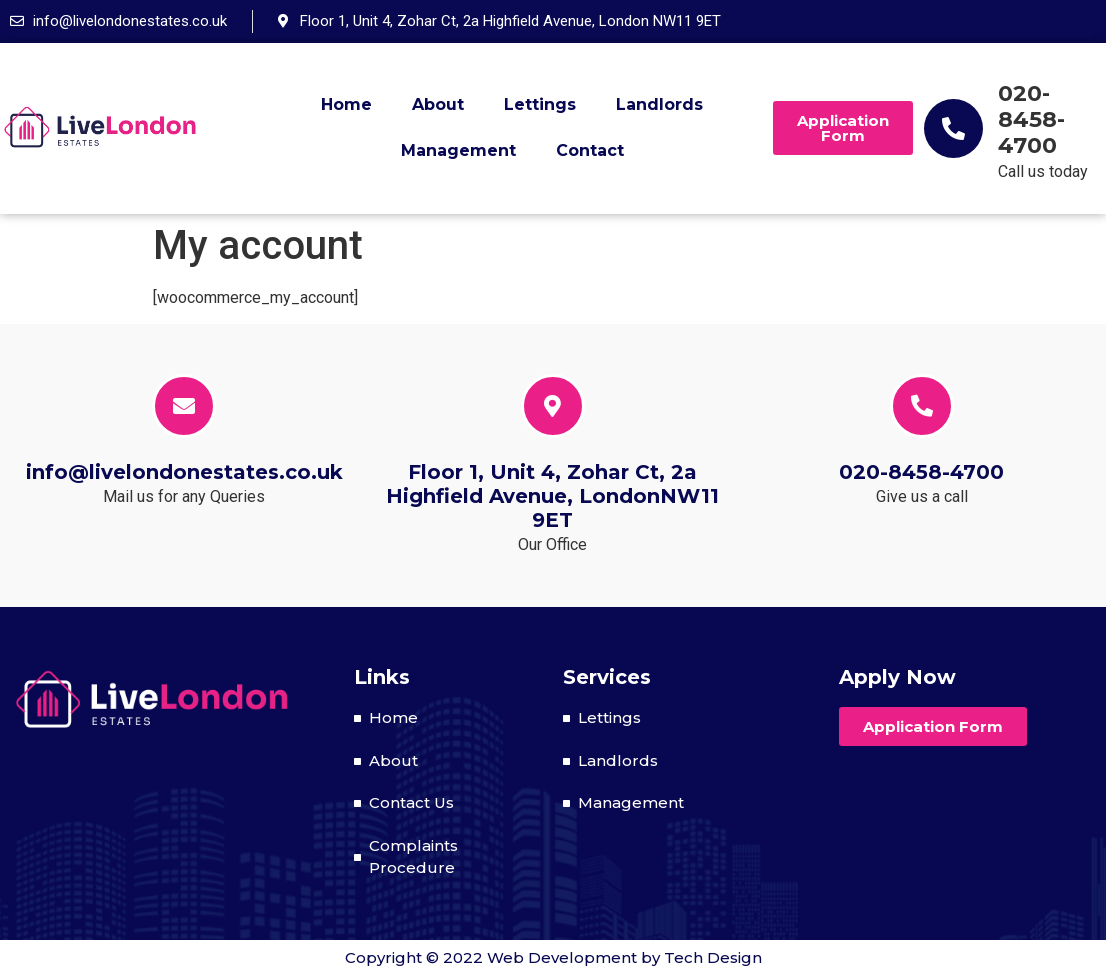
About (438, 104)
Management (458, 150)
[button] (843, 128)
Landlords (659, 104)
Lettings (540, 104)
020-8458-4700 (1031, 120)
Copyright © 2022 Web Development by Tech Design (553, 957)
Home (346, 104)
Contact (590, 150)
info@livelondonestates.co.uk (184, 472)
